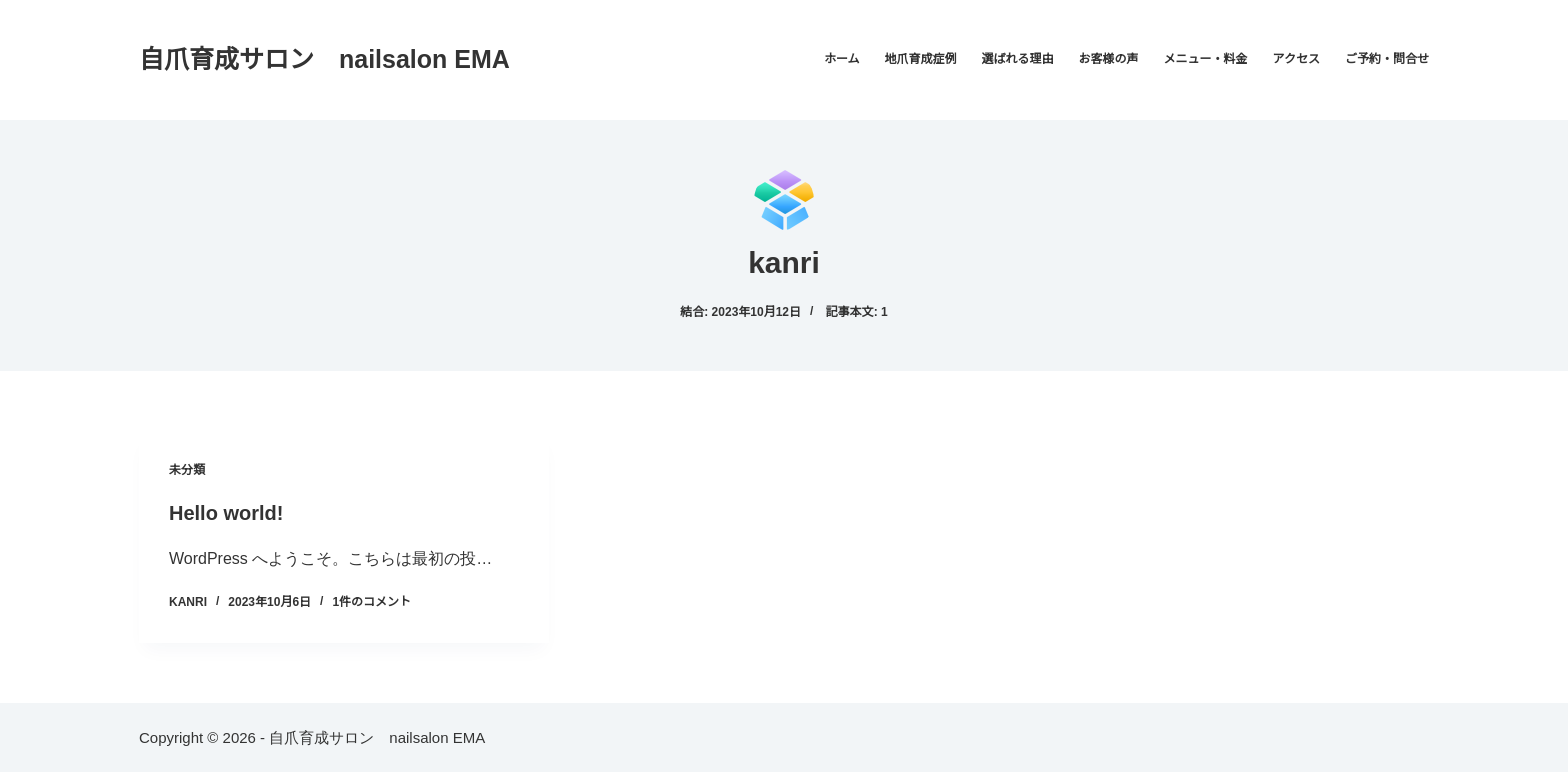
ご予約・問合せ (1387, 59)
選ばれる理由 (1018, 59)
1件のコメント (371, 602)
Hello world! (226, 513)
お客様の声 (1109, 59)
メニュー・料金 (1206, 59)
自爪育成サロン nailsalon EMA (324, 59)
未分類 (187, 470)
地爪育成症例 (921, 59)
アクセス (1296, 59)
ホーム (842, 59)
